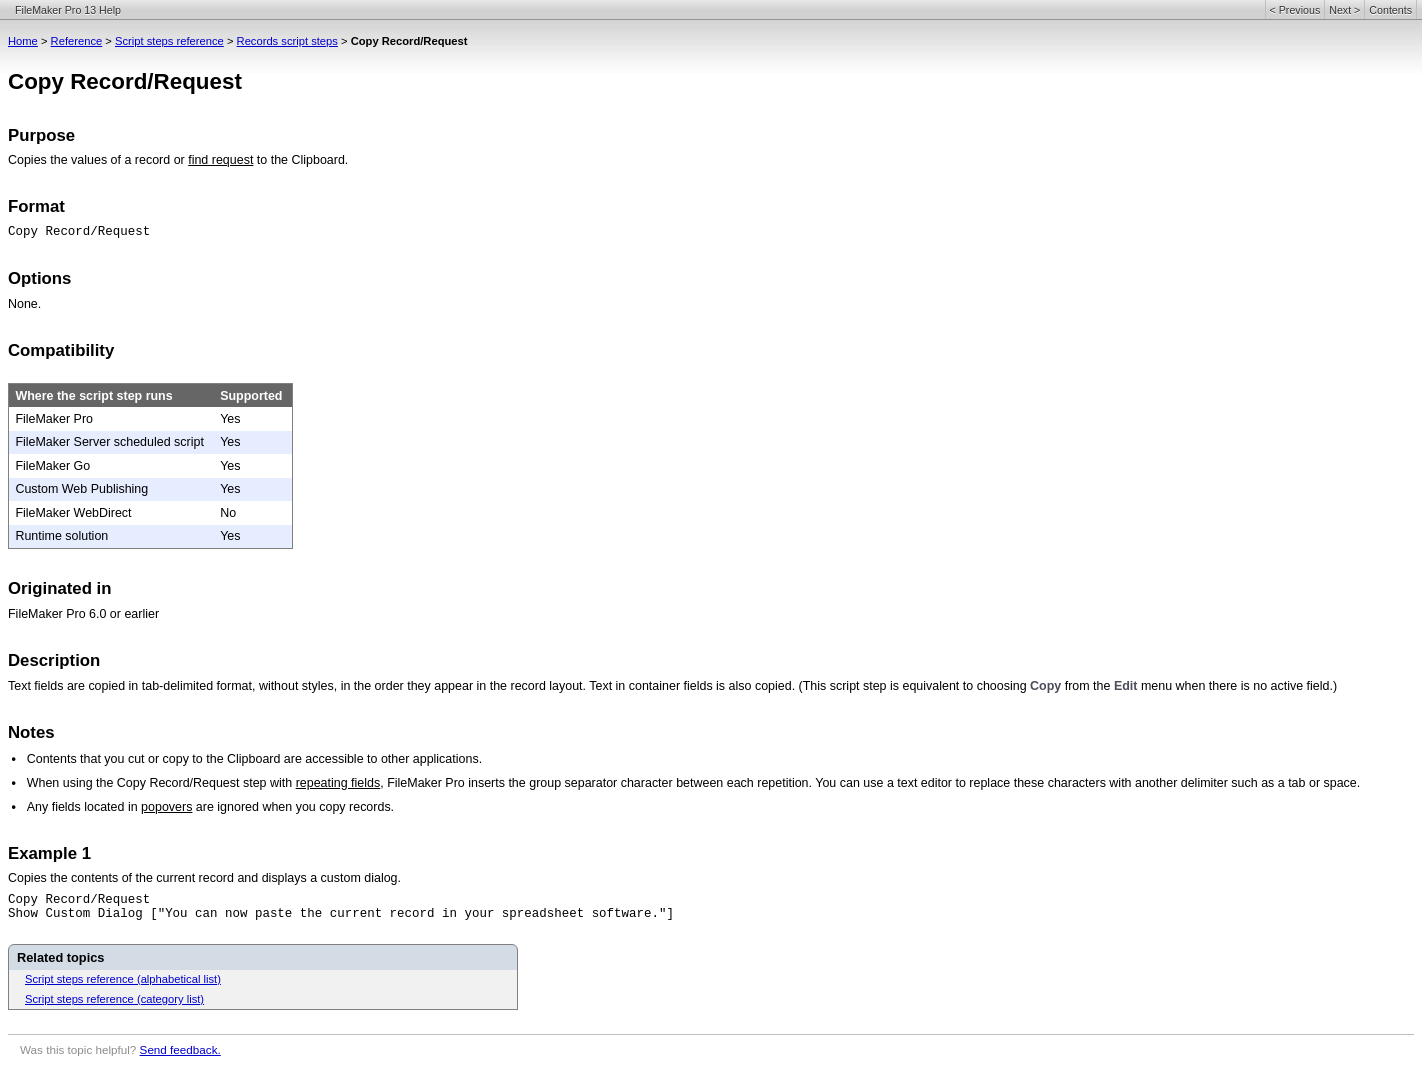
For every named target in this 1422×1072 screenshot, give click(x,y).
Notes (31, 732)
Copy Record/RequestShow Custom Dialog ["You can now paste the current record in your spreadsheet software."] (341, 907)
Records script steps (287, 41)
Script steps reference (169, 41)
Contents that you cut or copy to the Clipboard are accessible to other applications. (254, 759)
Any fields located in (84, 807)
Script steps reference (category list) (114, 999)
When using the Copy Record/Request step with (161, 783)
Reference (77, 41)
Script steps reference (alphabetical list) (123, 979)
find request (220, 160)
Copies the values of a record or (98, 160)
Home (23, 41)
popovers (166, 807)
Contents (1390, 10)
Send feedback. (180, 1049)
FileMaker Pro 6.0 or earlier (83, 614)
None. (24, 304)
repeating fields (338, 783)
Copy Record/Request (79, 232)
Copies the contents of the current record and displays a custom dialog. (204, 878)
